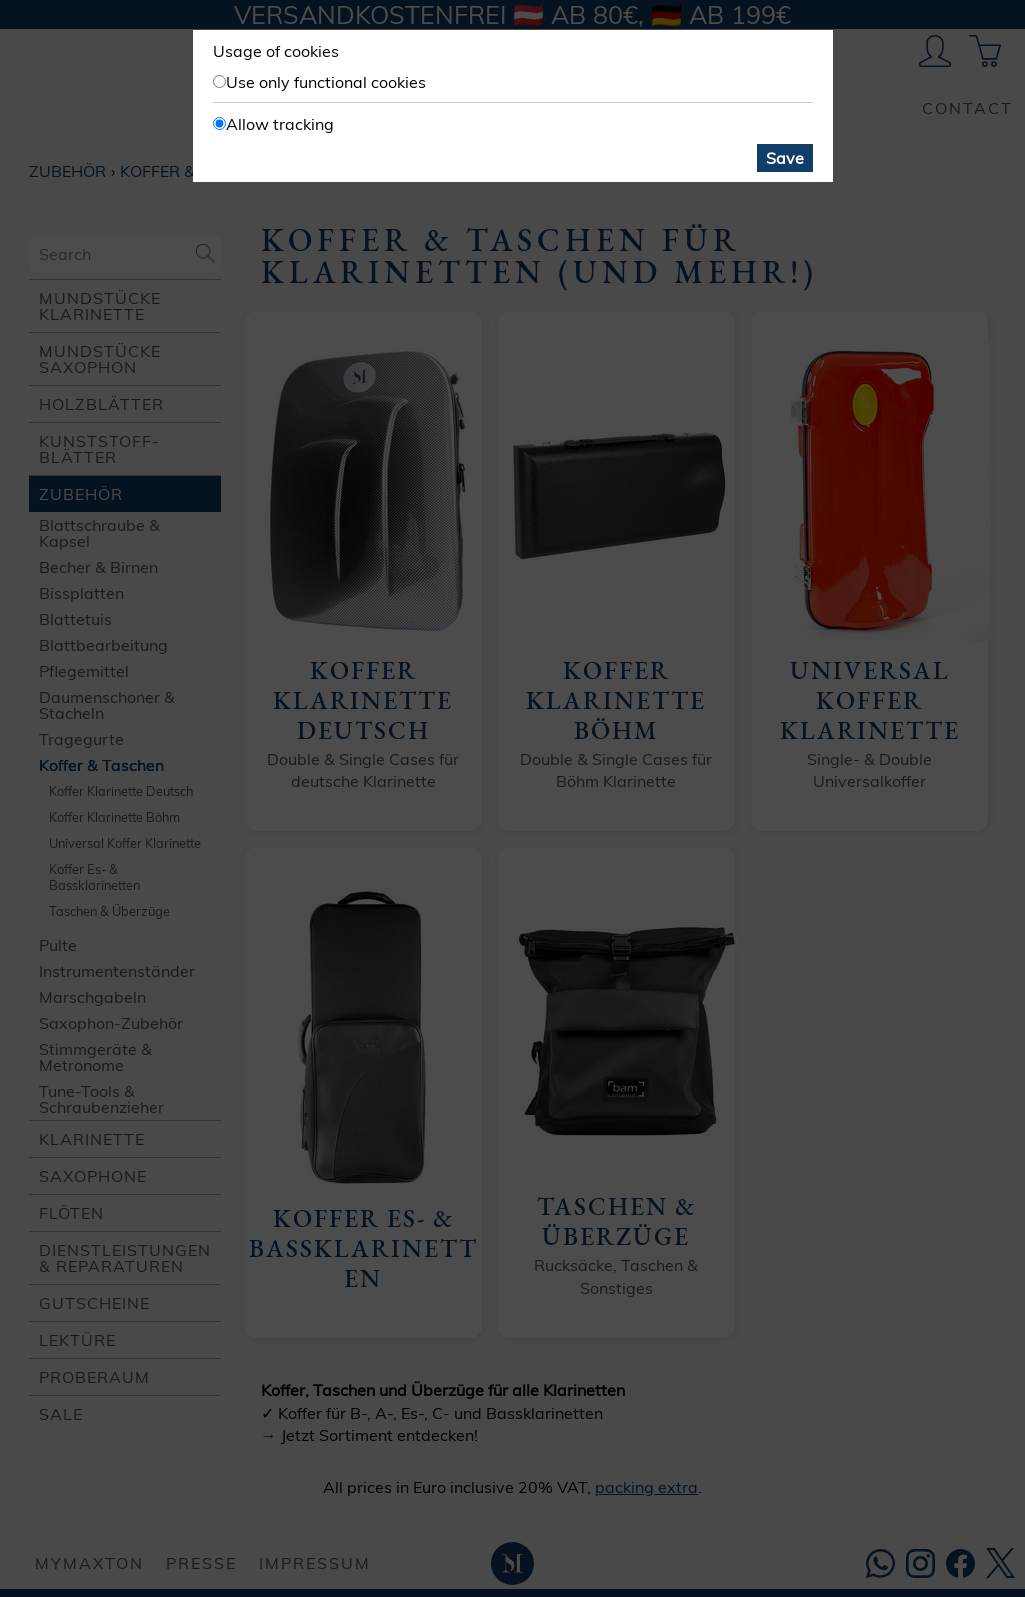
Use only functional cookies (326, 82)
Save (785, 158)
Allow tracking (280, 124)
